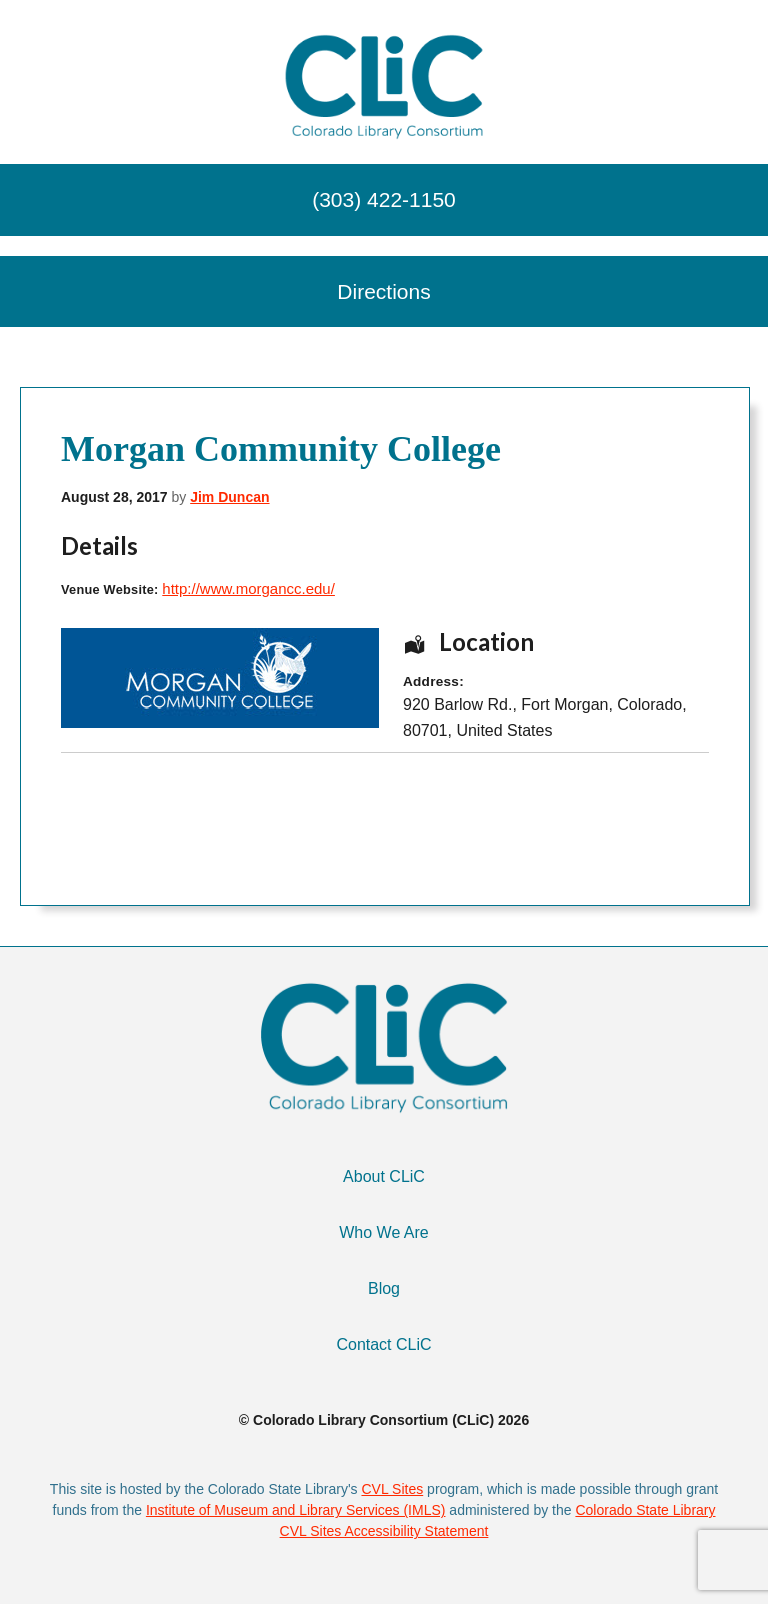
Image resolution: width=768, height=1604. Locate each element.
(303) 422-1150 (384, 199)
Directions (383, 291)
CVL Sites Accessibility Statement (384, 1531)
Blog (384, 1288)
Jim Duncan (229, 497)
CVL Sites (392, 1489)
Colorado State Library (645, 1510)
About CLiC (384, 1176)
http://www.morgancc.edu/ (248, 588)
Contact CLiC (383, 1344)
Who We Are (384, 1232)
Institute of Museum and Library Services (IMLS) (296, 1510)
